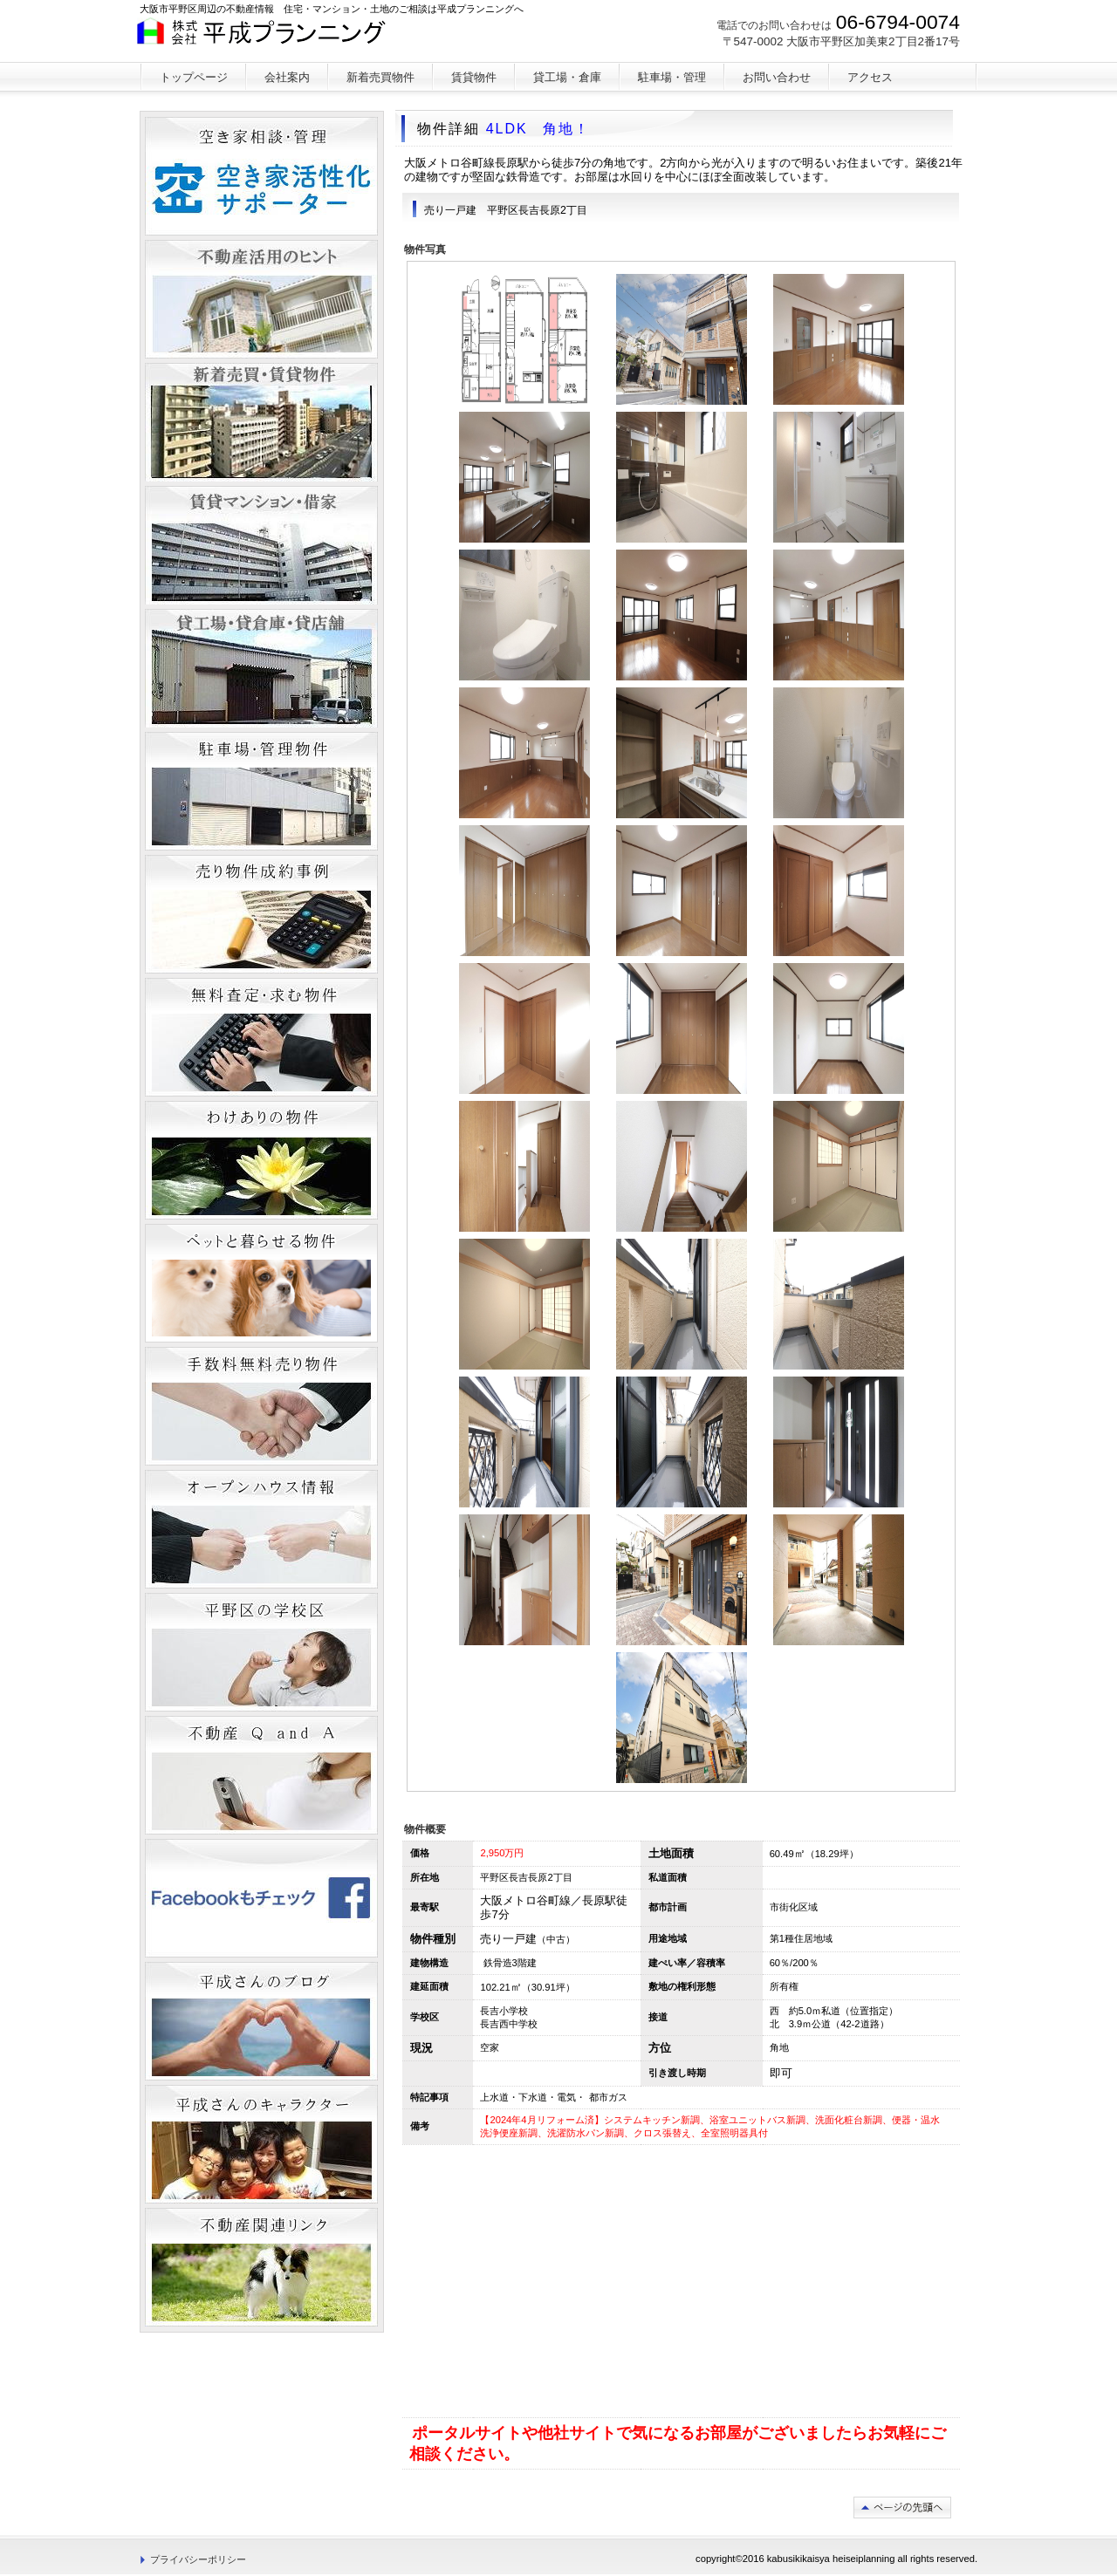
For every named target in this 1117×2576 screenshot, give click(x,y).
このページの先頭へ (902, 2507)
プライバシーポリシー (198, 2559)
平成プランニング (269, 39)
